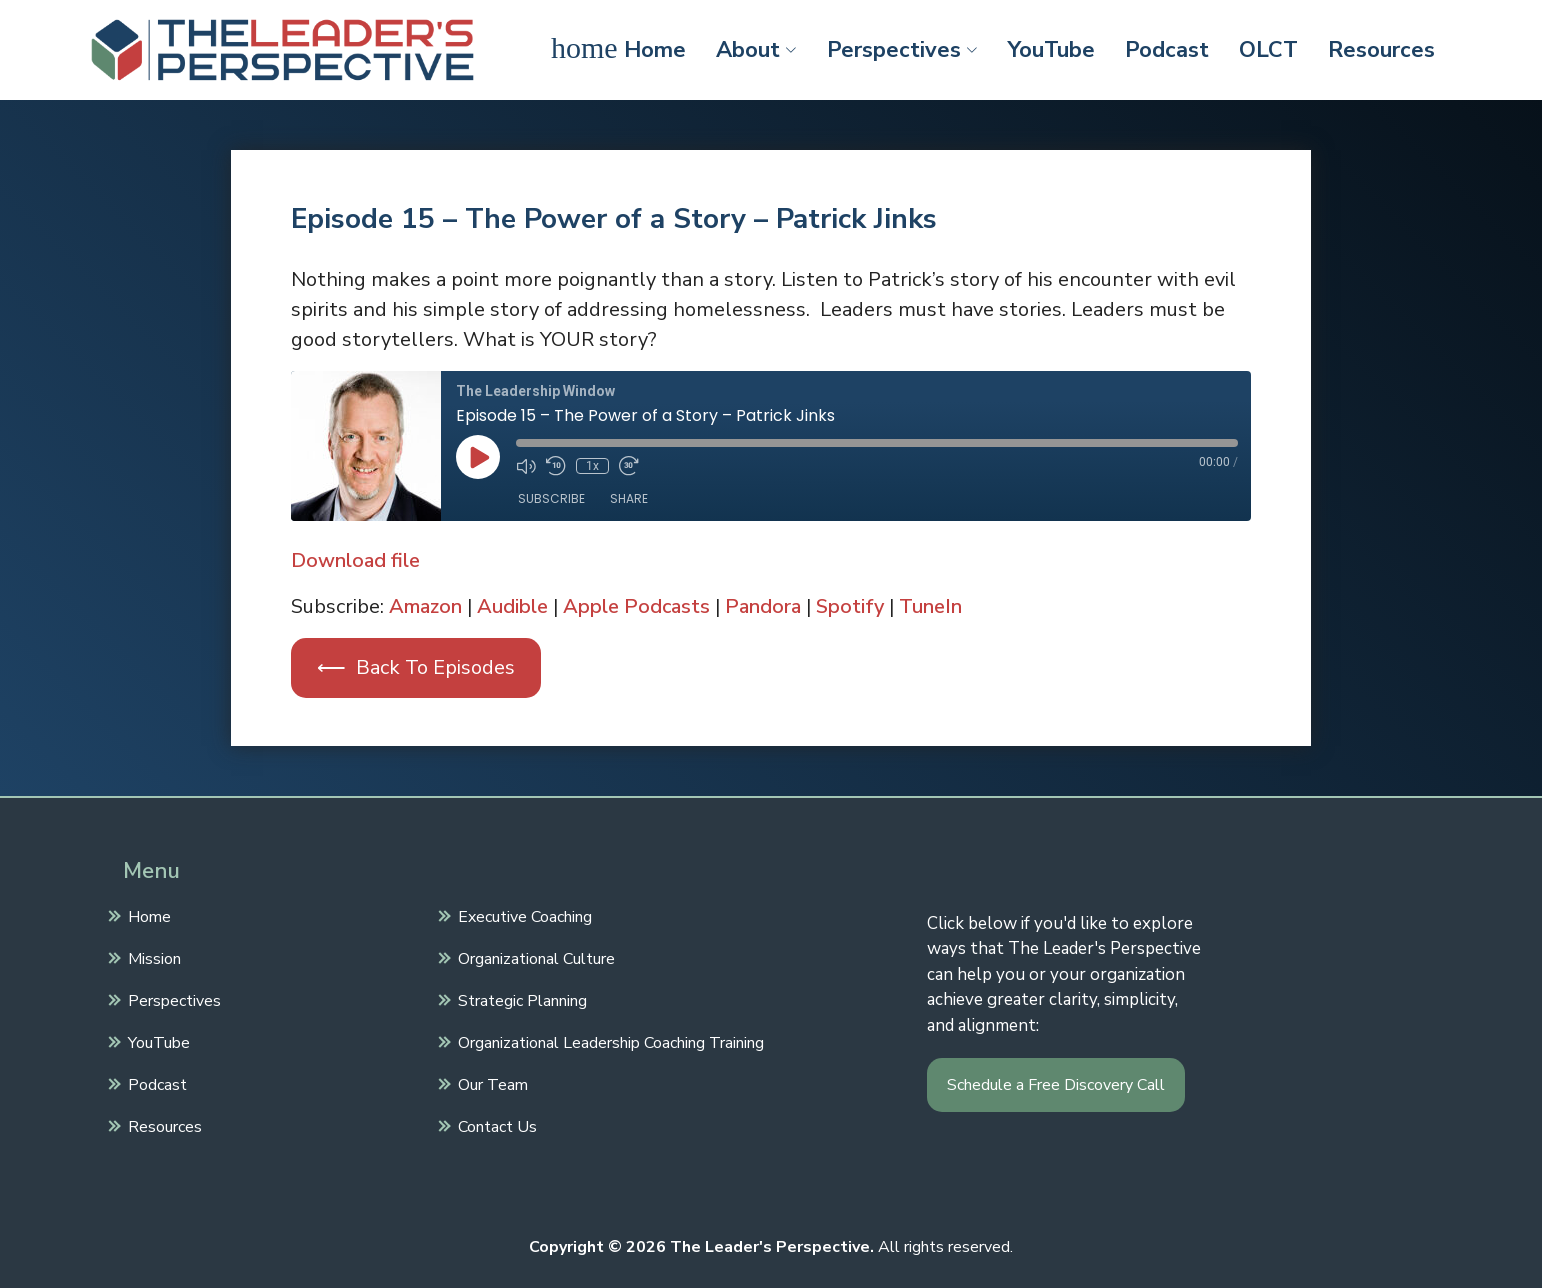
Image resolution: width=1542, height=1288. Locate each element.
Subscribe (551, 498)
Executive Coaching (522, 915)
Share (629, 498)
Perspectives (902, 50)
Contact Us (495, 1125)
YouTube (1051, 50)
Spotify (850, 606)
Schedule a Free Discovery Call (1056, 1085)
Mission (152, 957)
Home (618, 48)
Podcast (1167, 50)
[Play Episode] (478, 457)
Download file (355, 560)
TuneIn (930, 606)
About (756, 50)
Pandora (763, 606)
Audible (512, 606)
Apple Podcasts (636, 606)
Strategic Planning (520, 999)
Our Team (490, 1083)
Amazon (425, 606)
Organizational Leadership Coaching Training (608, 1041)
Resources (1381, 50)
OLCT (1268, 50)
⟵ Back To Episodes (416, 667)
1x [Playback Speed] (592, 466)
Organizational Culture (534, 957)
